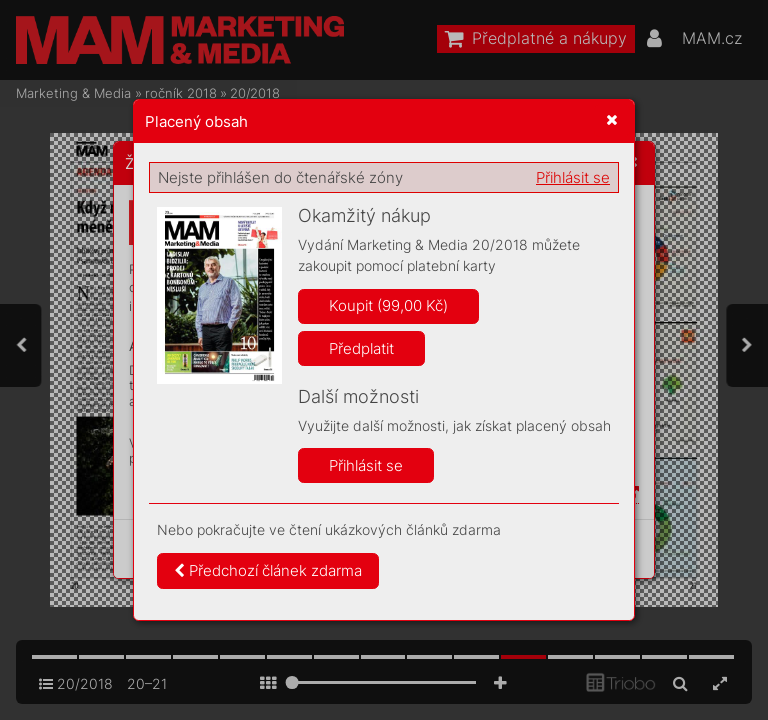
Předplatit (361, 348)
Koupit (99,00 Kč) (388, 305)
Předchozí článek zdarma (268, 570)
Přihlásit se (573, 177)
